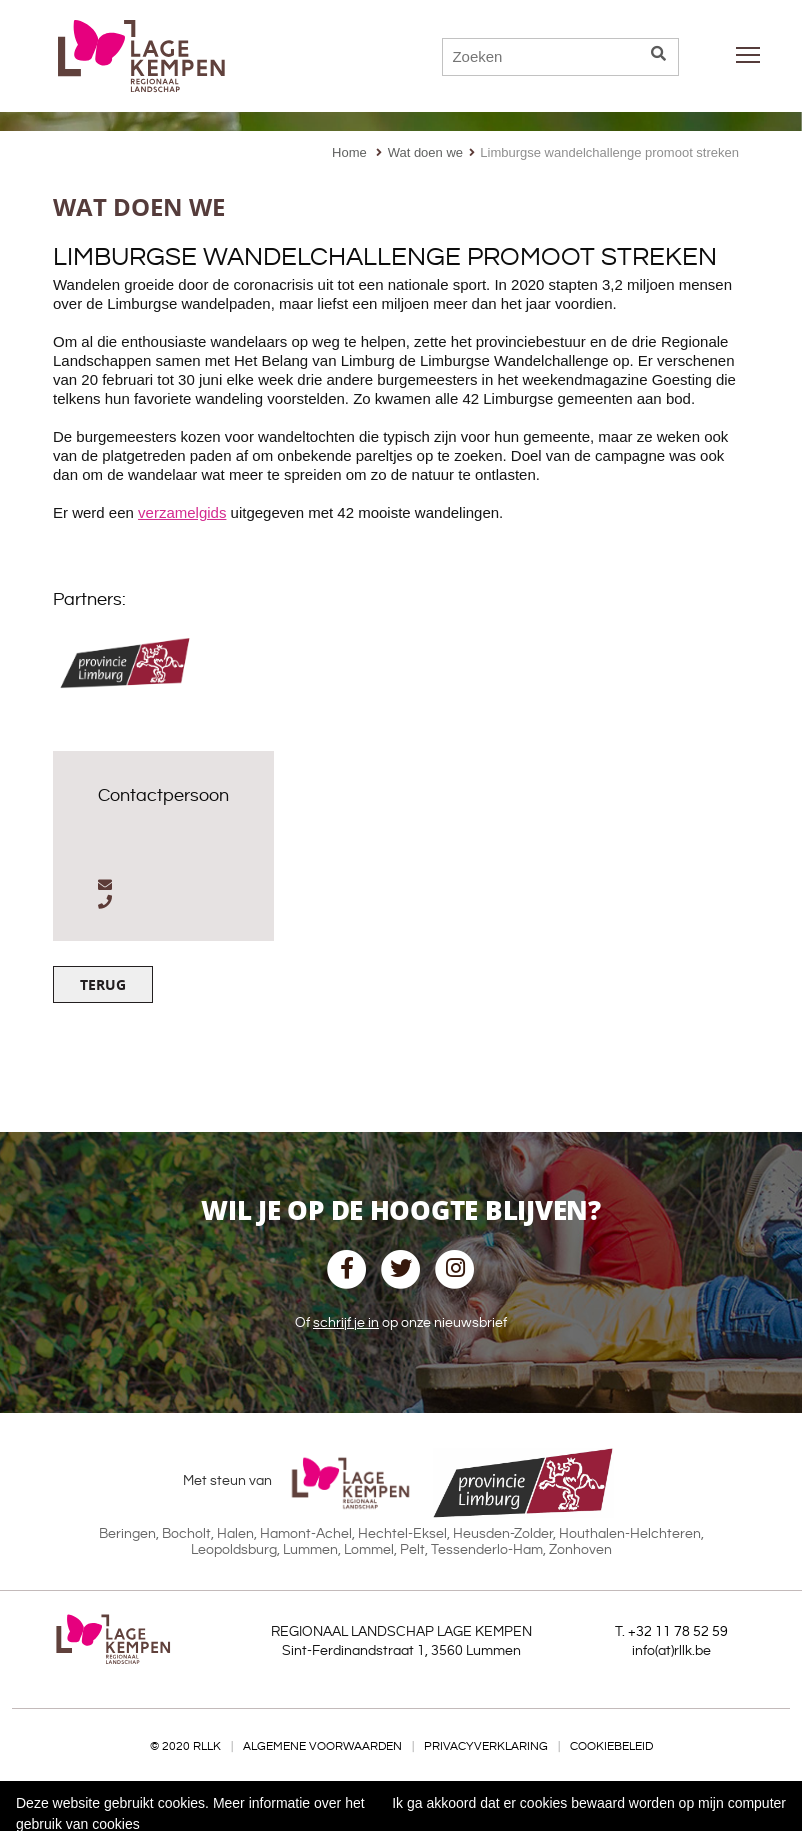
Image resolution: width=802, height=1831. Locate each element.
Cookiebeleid (611, 1746)
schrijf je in (346, 1323)
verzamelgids (182, 512)
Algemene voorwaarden (322, 1746)
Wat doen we (425, 152)
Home (349, 152)
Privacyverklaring (486, 1746)
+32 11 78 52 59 (678, 1632)
